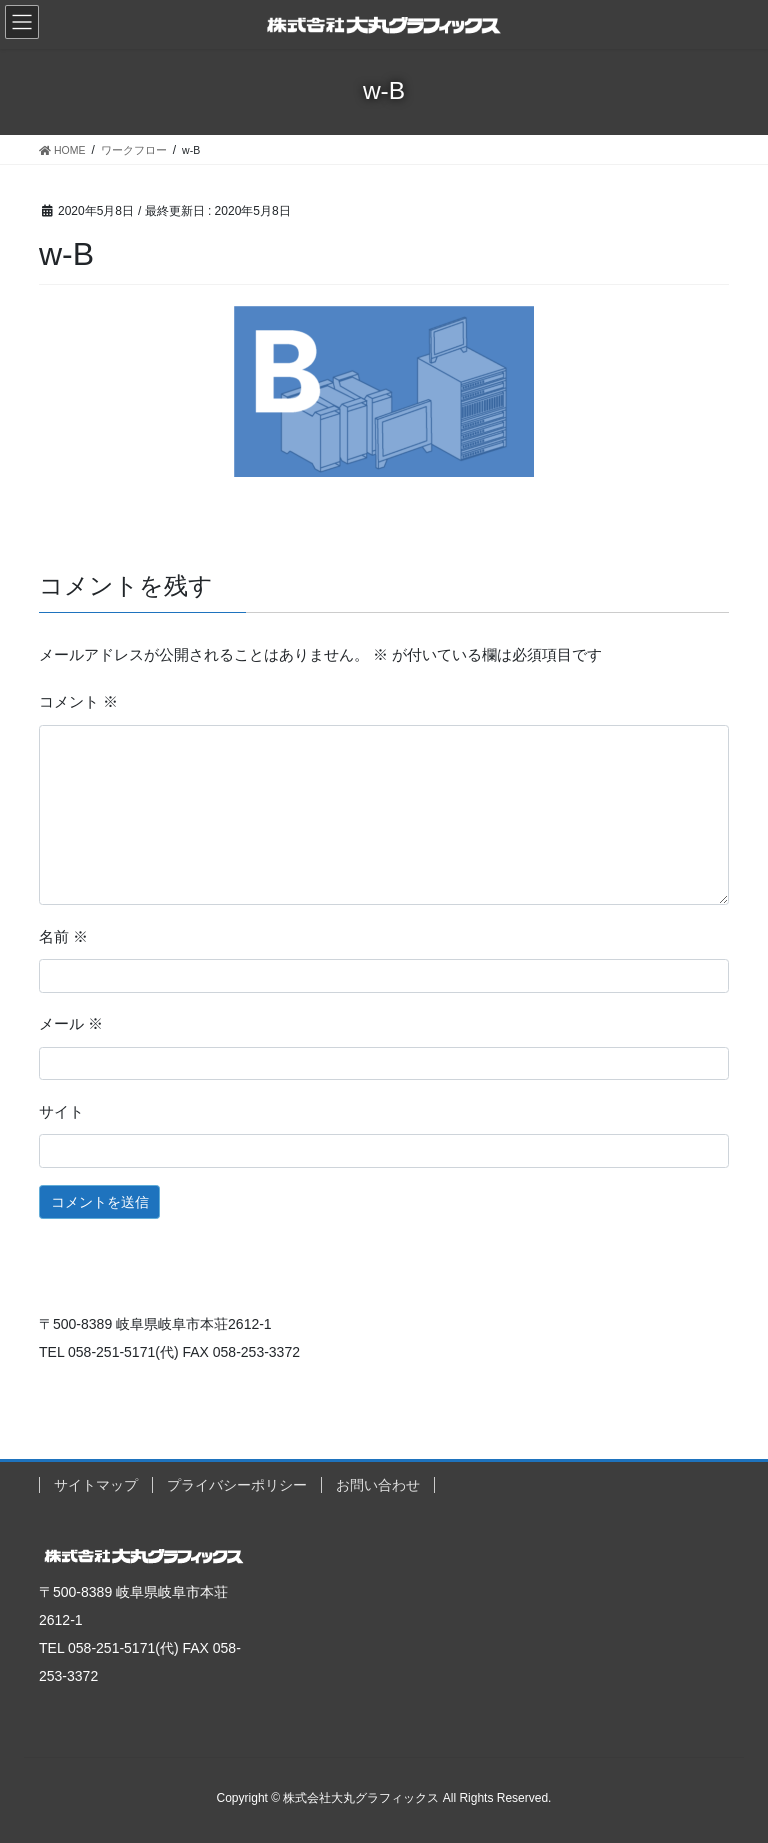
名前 (63, 937)
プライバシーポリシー (237, 1485)
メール (71, 1024)
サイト (61, 1112)
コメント (78, 702)
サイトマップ (96, 1485)
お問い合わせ (378, 1485)
